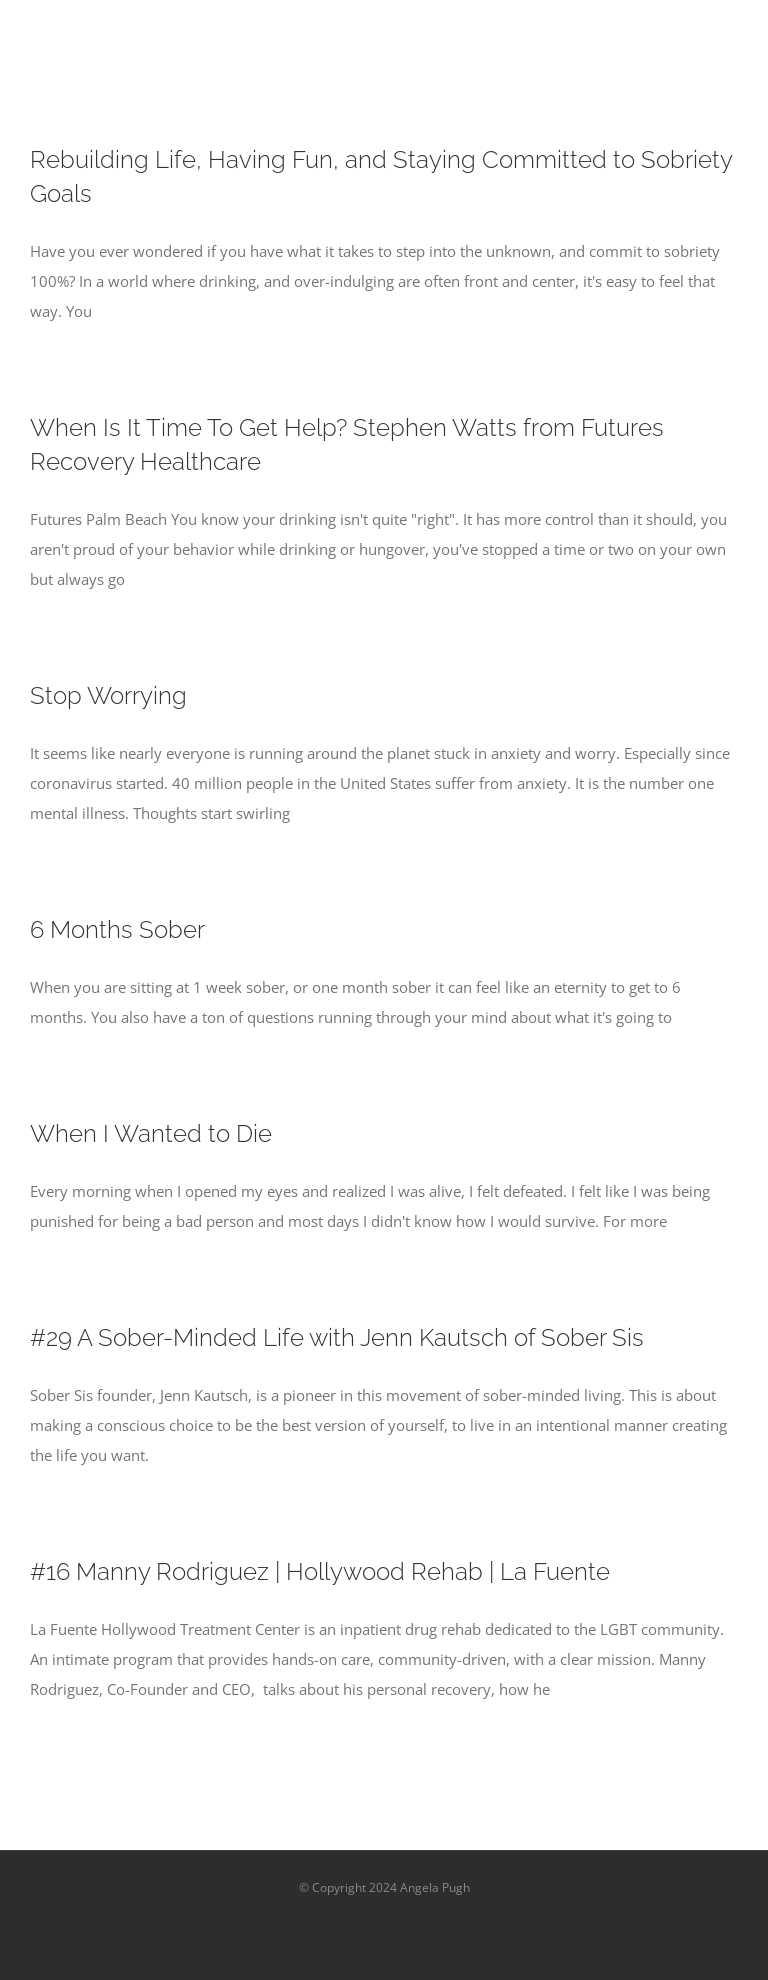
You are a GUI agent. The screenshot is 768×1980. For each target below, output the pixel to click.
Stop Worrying (108, 695)
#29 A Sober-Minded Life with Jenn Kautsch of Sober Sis (337, 1337)
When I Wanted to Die (151, 1133)
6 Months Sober (117, 929)
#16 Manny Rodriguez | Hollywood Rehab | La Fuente (320, 1571)
